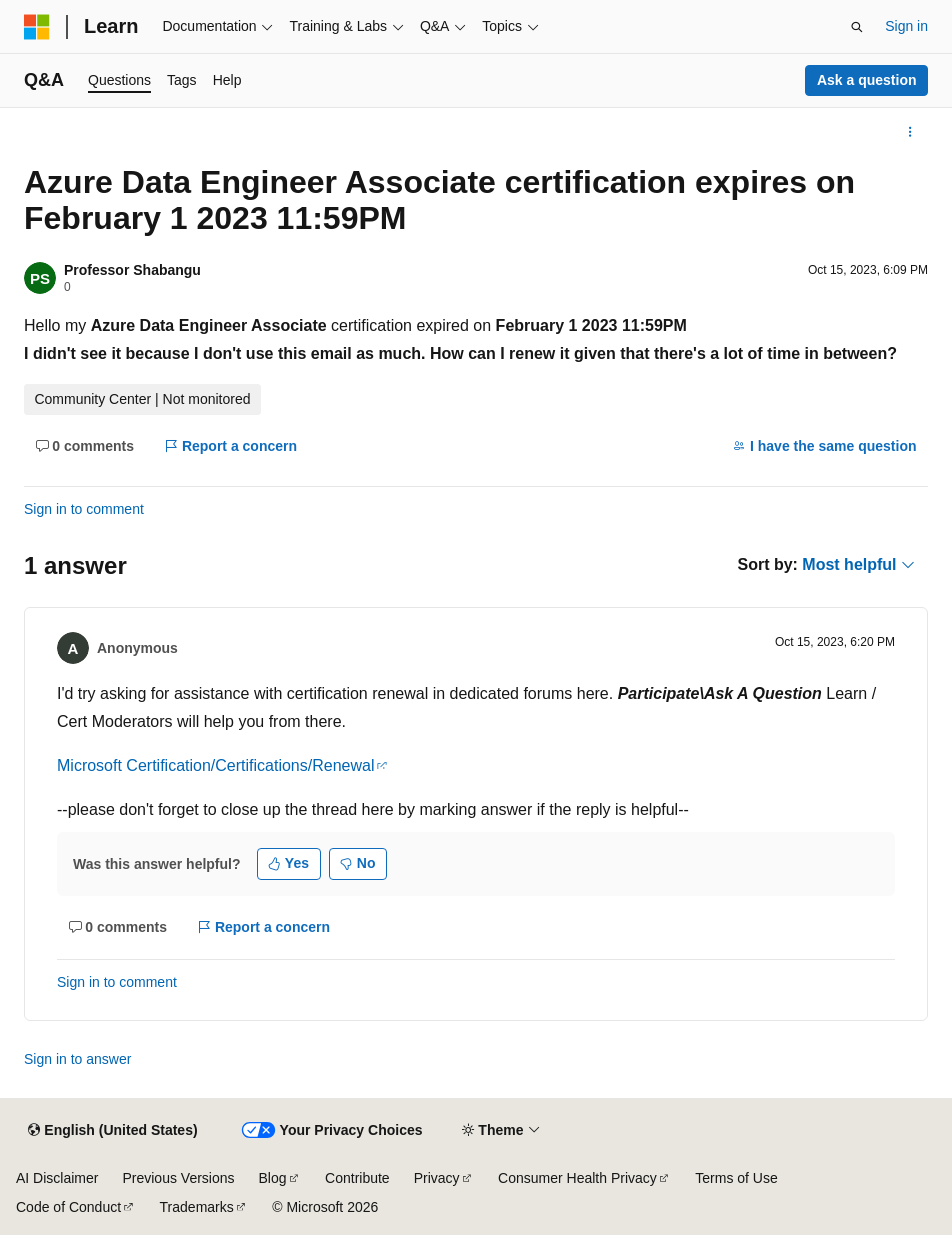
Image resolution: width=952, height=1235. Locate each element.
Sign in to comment (84, 509)
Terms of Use (736, 1178)
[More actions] (910, 132)
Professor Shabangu (132, 270)
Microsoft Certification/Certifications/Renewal (215, 765)
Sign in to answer (77, 1059)
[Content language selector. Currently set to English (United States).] (112, 1131)
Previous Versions (178, 1178)
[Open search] (857, 27)
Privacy (437, 1178)
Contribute (357, 1178)
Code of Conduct (68, 1207)
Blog (273, 1178)
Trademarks (197, 1207)
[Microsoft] (37, 27)
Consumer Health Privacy (577, 1178)
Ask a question (867, 80)
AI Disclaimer (57, 1178)
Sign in (906, 26)
